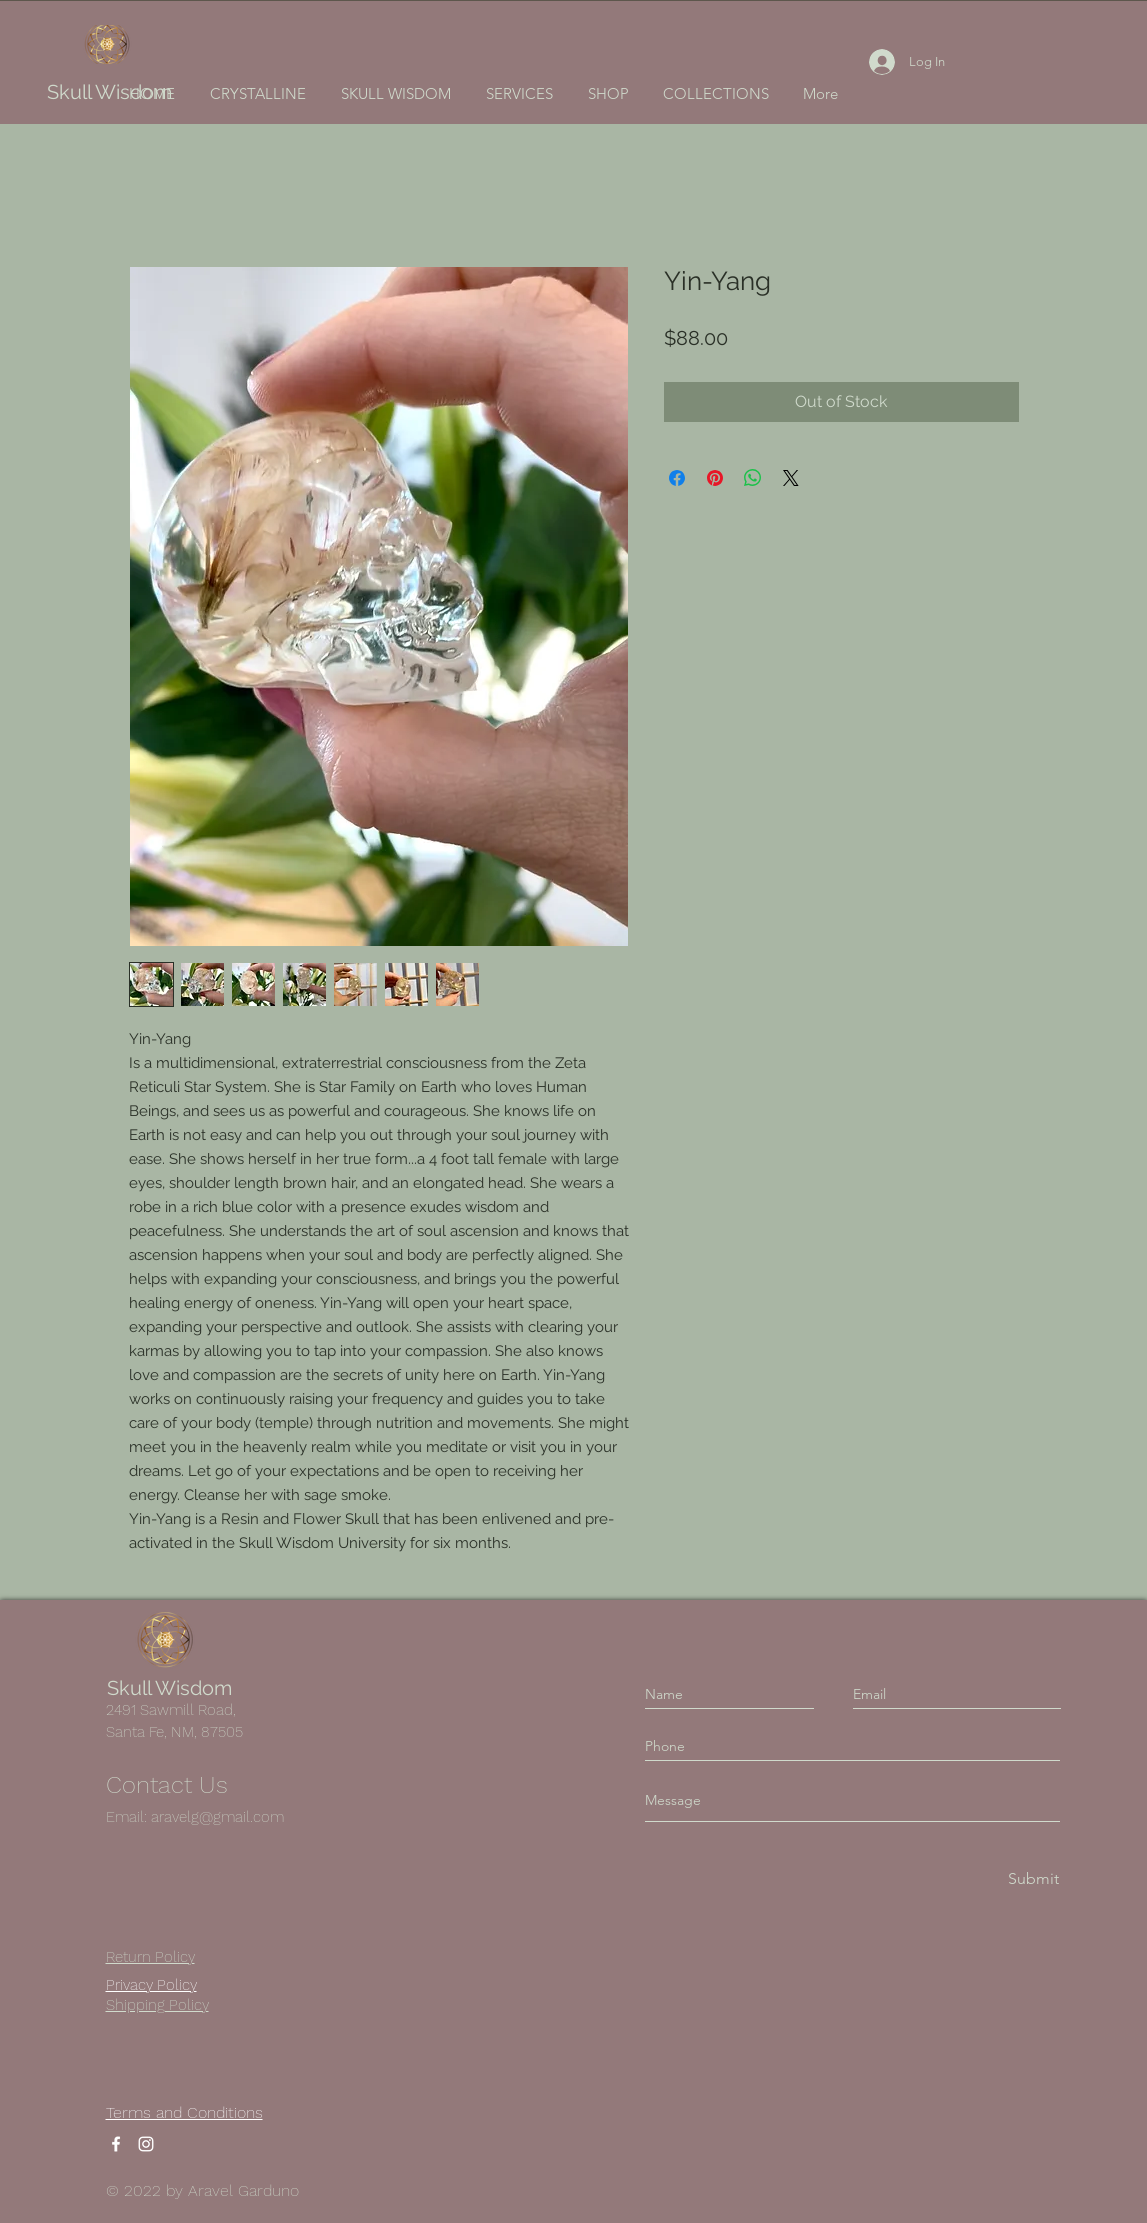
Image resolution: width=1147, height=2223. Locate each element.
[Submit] (1032, 1879)
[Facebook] (116, 2144)
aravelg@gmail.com (217, 1817)
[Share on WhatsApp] (753, 478)
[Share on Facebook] (677, 478)
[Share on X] (791, 478)
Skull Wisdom (109, 92)
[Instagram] (146, 2144)
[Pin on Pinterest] (715, 478)
